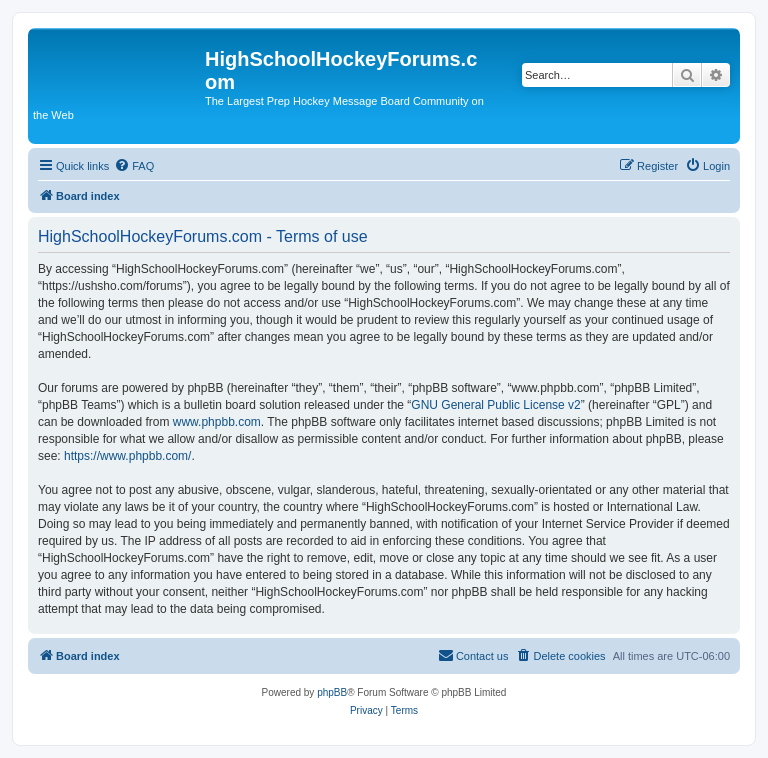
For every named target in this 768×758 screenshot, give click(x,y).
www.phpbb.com (217, 422)
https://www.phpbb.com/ (127, 456)
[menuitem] (134, 166)
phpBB (332, 692)
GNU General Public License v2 (495, 405)
